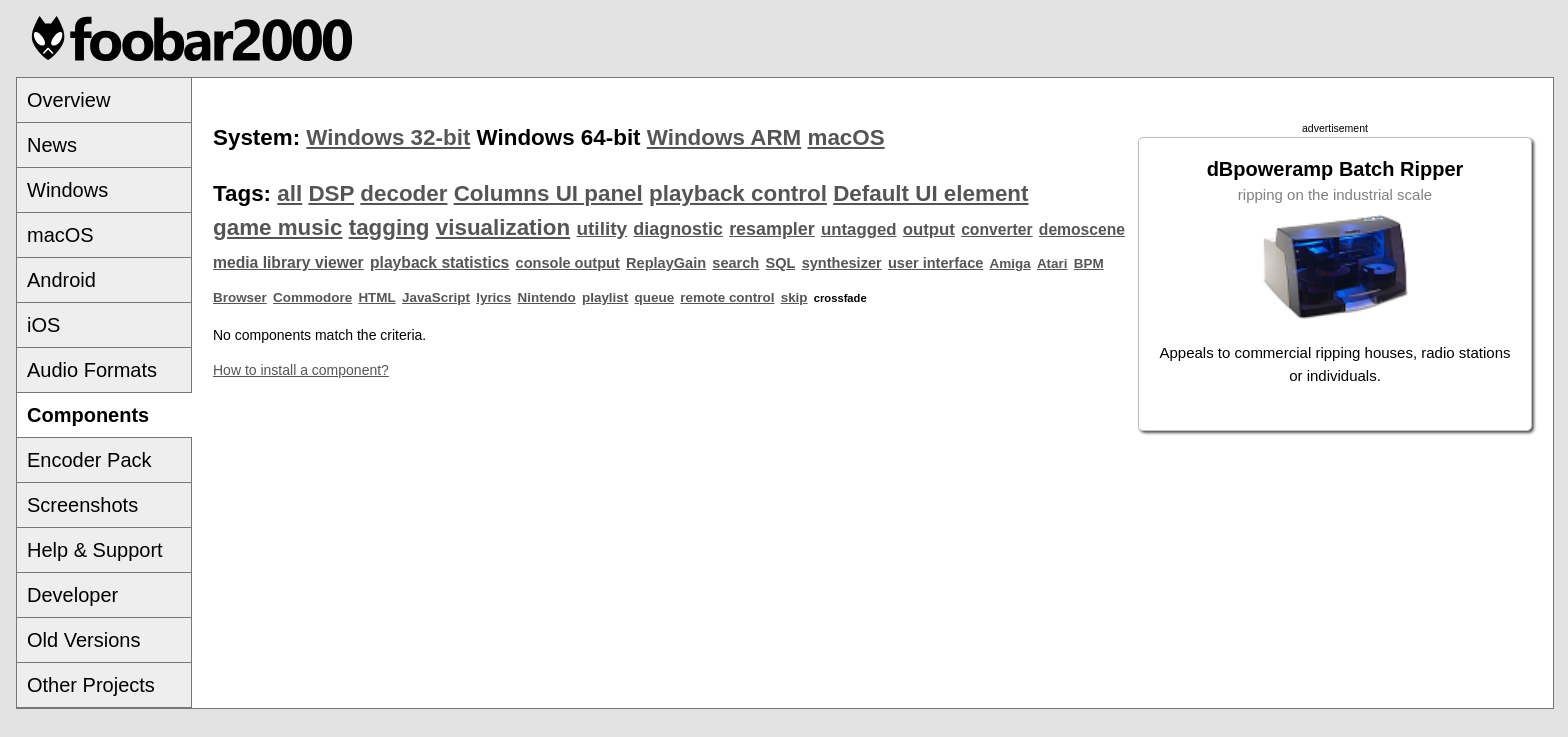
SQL (781, 263)
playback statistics (439, 262)
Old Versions (83, 640)
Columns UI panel (548, 193)
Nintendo (547, 297)
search (735, 263)
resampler (772, 229)
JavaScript (436, 297)
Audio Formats (92, 370)
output (929, 229)
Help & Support (95, 550)
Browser (240, 297)
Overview (68, 100)
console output (568, 263)
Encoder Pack (89, 460)
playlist (605, 297)
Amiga (1010, 263)
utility (601, 228)
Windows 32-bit (388, 137)
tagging (389, 227)
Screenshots (82, 505)
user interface (935, 263)
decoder (403, 193)
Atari (1052, 263)
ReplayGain (666, 263)
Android (61, 280)
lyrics (493, 297)
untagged (859, 229)
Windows (67, 190)
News (52, 145)
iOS (43, 325)
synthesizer (842, 263)
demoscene (1082, 229)
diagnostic (678, 229)
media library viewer (288, 262)
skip (794, 297)
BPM (1089, 263)
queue (655, 297)
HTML (376, 297)
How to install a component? (301, 370)
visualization (503, 227)
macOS (60, 235)
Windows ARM (724, 137)
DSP (331, 193)
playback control (738, 193)
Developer (72, 595)
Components (88, 415)
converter (996, 229)
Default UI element (930, 193)
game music (277, 227)
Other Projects (91, 685)
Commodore (312, 297)
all (289, 193)
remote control (727, 297)
